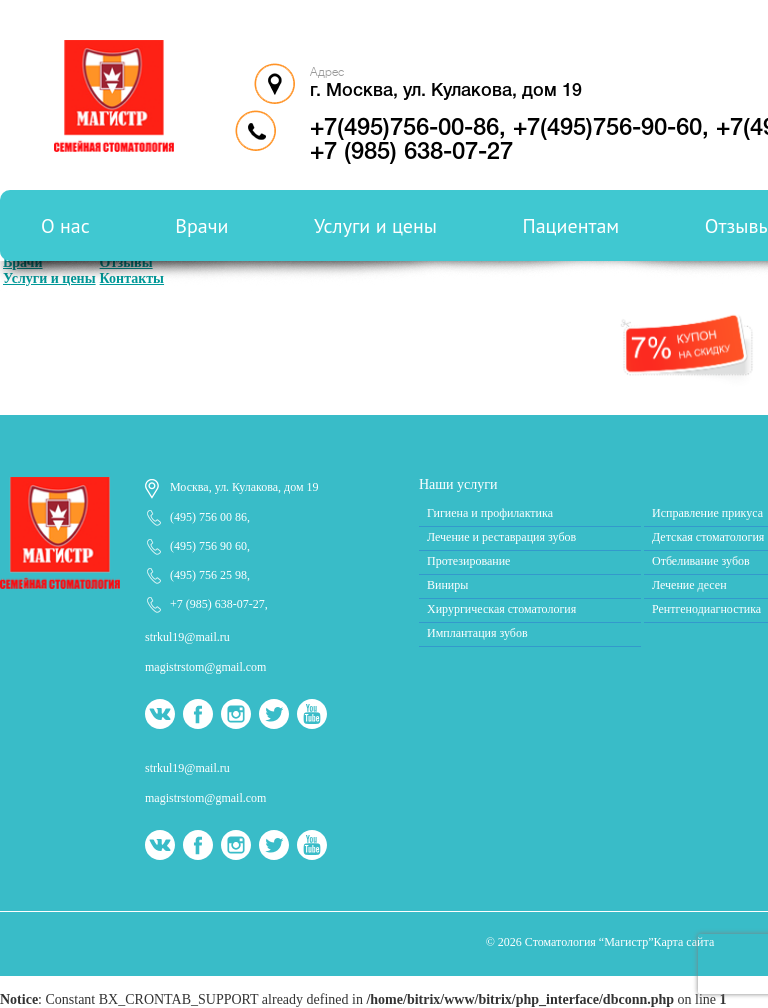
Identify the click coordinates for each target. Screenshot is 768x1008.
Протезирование (468, 561)
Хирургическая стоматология (501, 609)
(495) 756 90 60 (208, 546)
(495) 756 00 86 (208, 517)
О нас (65, 226)
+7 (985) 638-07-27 (217, 604)
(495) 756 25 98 (208, 575)
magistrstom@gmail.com (205, 667)
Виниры (447, 585)
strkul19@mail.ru (187, 637)
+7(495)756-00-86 (404, 129)
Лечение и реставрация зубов (501, 537)
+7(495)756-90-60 (607, 129)
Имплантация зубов (477, 633)
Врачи (201, 226)
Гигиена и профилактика (490, 513)
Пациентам (571, 226)
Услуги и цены (375, 226)
